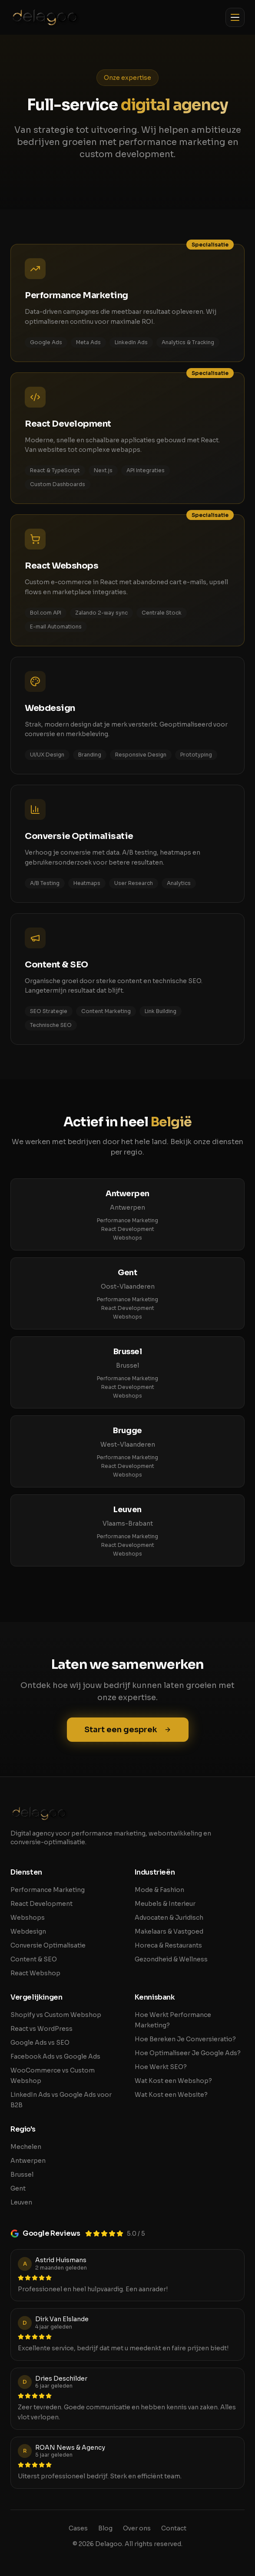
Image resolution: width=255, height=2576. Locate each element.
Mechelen (25, 2147)
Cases (78, 2528)
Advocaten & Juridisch (169, 1917)
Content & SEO (33, 1959)
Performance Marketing (127, 1220)
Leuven (21, 2202)
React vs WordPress (41, 2029)
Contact (173, 2528)
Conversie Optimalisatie (48, 1945)
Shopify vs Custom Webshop (55, 2015)
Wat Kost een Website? (171, 2095)
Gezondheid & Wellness (171, 1959)
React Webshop (35, 1973)
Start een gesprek (127, 1729)
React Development (127, 1229)
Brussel (21, 2174)
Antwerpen (28, 2161)
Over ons (137, 2528)
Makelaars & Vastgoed (169, 1931)
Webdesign (28, 1931)
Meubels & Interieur (165, 1904)
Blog (105, 2528)
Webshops (127, 1237)
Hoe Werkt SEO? (161, 2067)
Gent (18, 2188)
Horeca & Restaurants (168, 1945)
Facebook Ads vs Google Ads (55, 2056)
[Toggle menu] (235, 17)
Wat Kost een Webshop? (173, 2081)
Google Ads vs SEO (40, 2042)
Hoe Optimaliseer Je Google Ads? (188, 2053)
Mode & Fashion (159, 1890)
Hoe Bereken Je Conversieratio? (185, 2039)
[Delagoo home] (44, 17)
